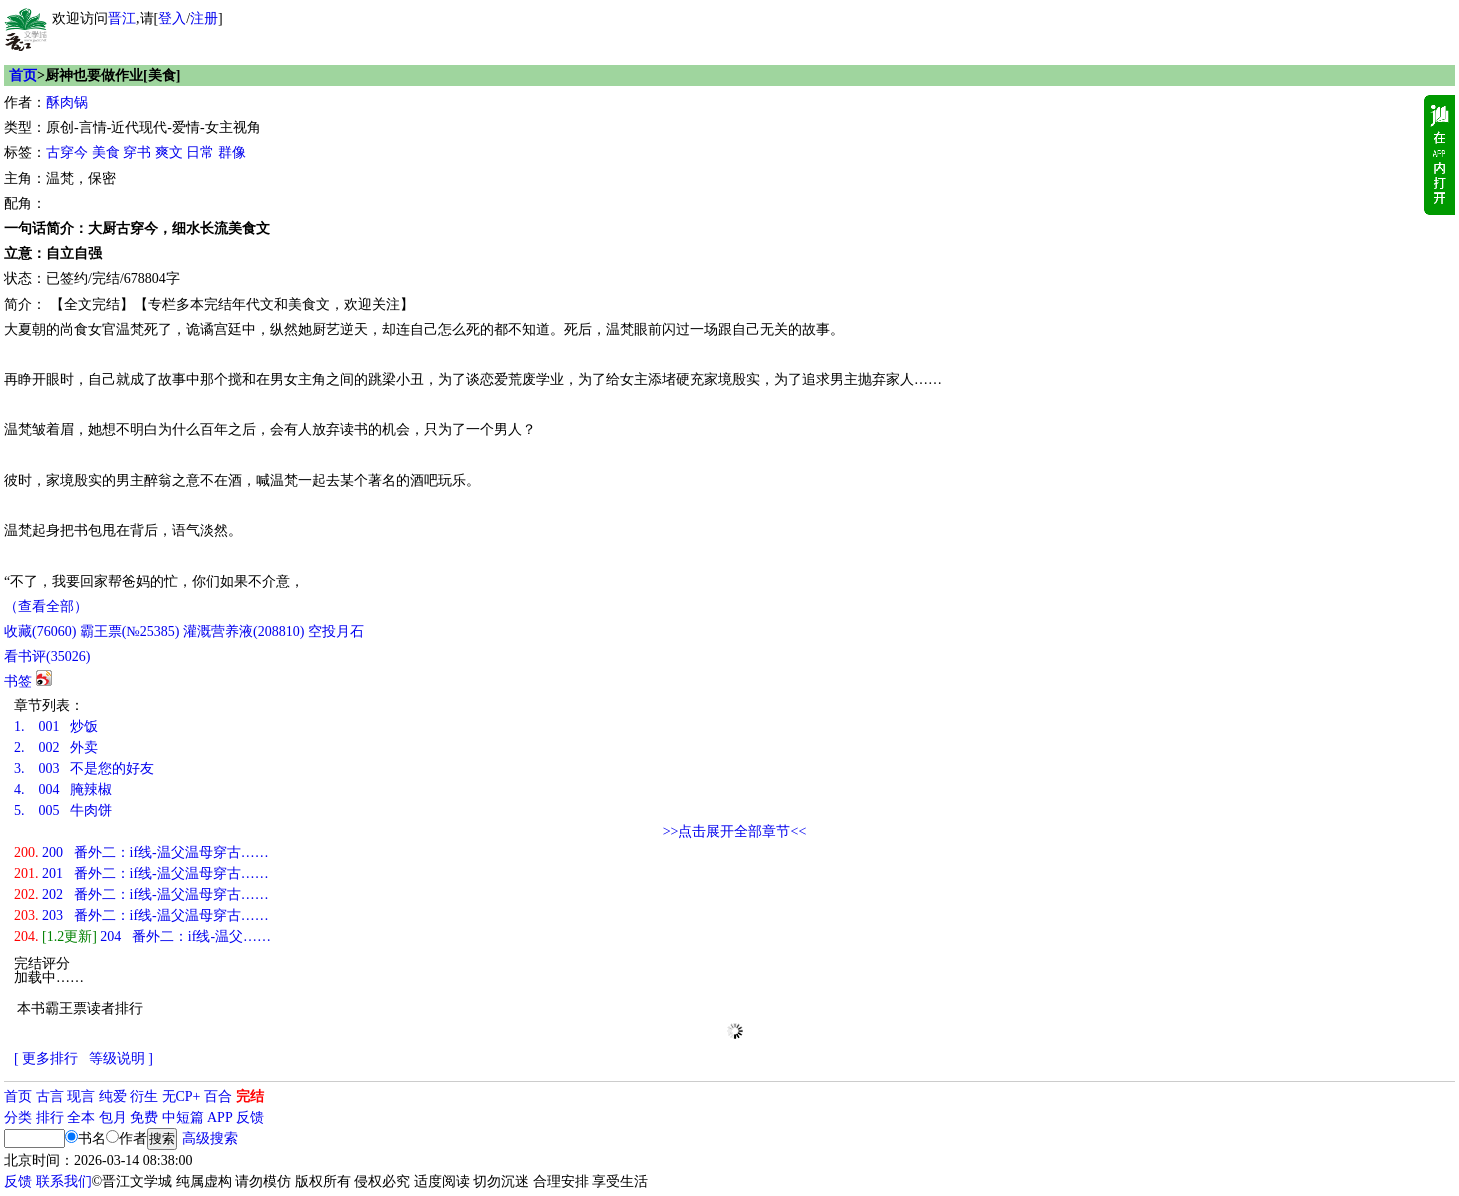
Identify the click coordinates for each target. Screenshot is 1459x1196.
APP (220, 1117)
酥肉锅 (67, 102)
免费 (144, 1117)
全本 (81, 1117)
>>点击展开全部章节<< (735, 831)
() (40, 631)
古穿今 (67, 152)
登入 (172, 18)
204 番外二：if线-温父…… (142, 936)
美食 (106, 152)
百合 (218, 1096)
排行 (50, 1117)
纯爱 (113, 1096)
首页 (23, 75)
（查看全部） (46, 606)
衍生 (144, 1096)
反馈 (250, 1117)
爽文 (169, 152)
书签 (18, 681)
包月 (113, 1117)
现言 (81, 1096)
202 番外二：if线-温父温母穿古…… (141, 894)
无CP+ (181, 1096)
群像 (232, 152)
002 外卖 (56, 747)
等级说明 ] (121, 1058)
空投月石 (336, 631)
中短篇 (183, 1117)
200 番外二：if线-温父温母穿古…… (141, 852)
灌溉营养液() (243, 631)
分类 (18, 1117)
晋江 (122, 18)
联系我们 (64, 1181)
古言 (50, 1096)
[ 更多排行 (46, 1058)
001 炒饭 (56, 726)
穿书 (137, 152)
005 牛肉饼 (63, 810)
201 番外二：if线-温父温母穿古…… (141, 873)
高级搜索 (210, 1138)
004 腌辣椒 (63, 789)
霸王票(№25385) (130, 631)
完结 (250, 1096)
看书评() (47, 656)
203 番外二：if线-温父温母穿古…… (141, 915)
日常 (200, 152)
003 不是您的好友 (84, 768)
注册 (204, 18)
